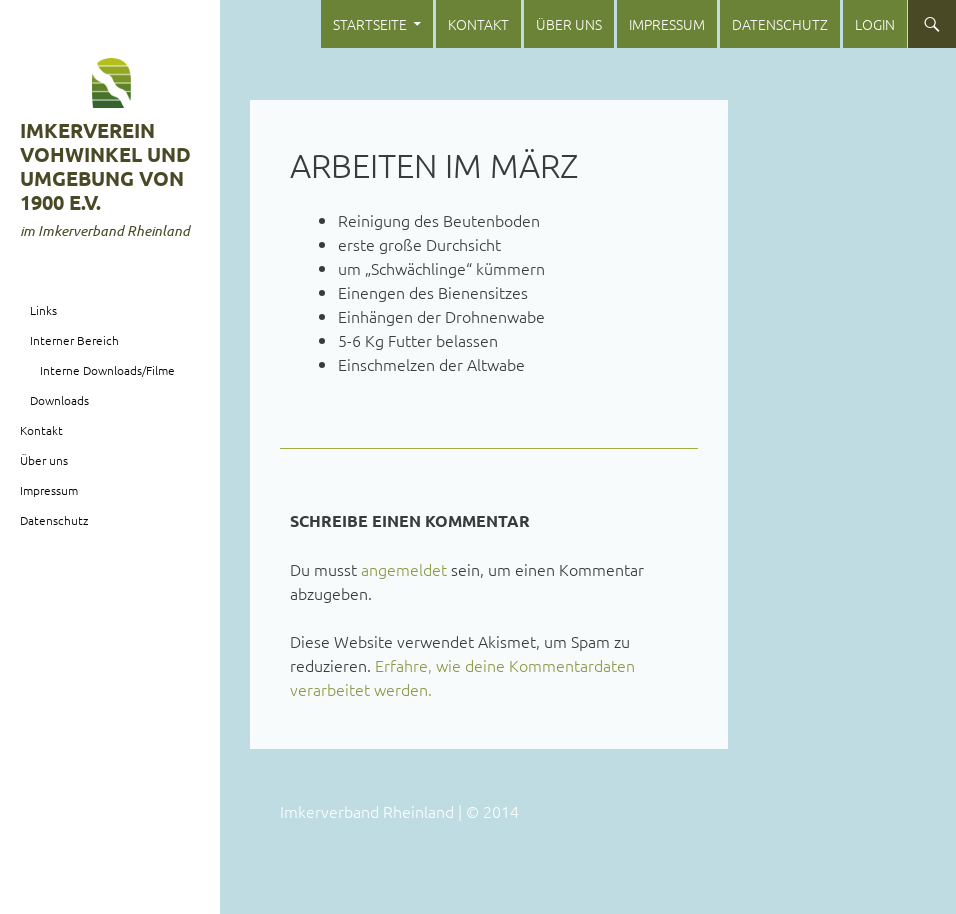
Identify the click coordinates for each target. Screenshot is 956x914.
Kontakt (478, 24)
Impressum (667, 24)
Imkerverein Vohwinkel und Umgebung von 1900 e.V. (105, 166)
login (875, 24)
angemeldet (404, 569)
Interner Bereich (74, 340)
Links (43, 310)
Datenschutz (780, 24)
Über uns (569, 24)
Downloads (59, 400)
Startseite (370, 24)
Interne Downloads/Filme (107, 370)
